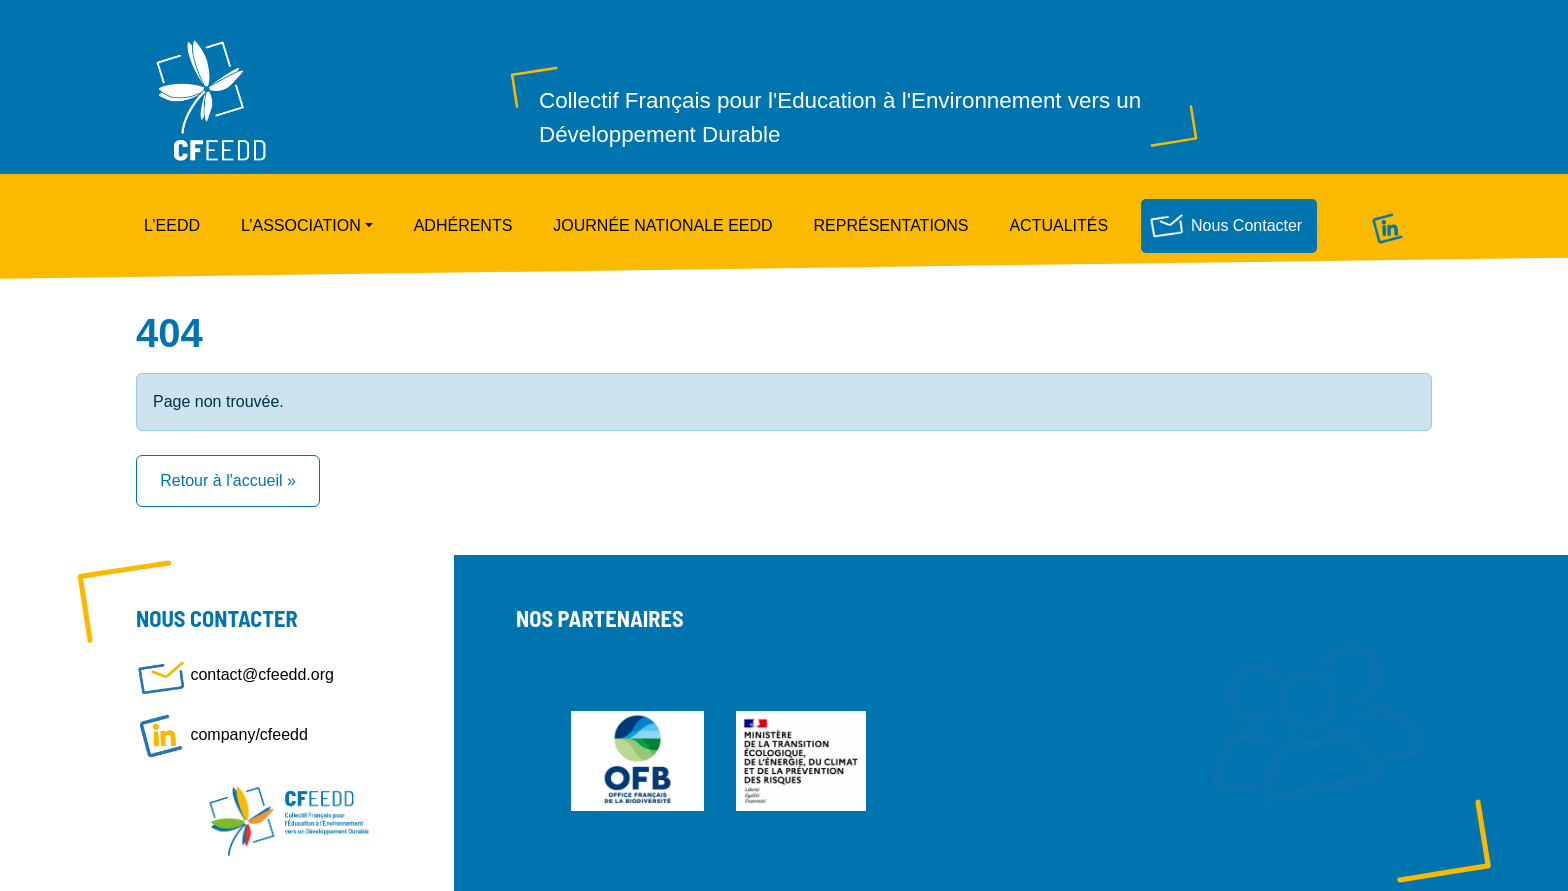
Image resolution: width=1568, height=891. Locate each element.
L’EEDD (172, 225)
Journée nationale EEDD (662, 225)
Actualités (1058, 225)
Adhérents (463, 225)
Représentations (891, 225)
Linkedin (1387, 225)
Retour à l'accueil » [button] (228, 480)
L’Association (301, 225)
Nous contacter (1246, 225)
